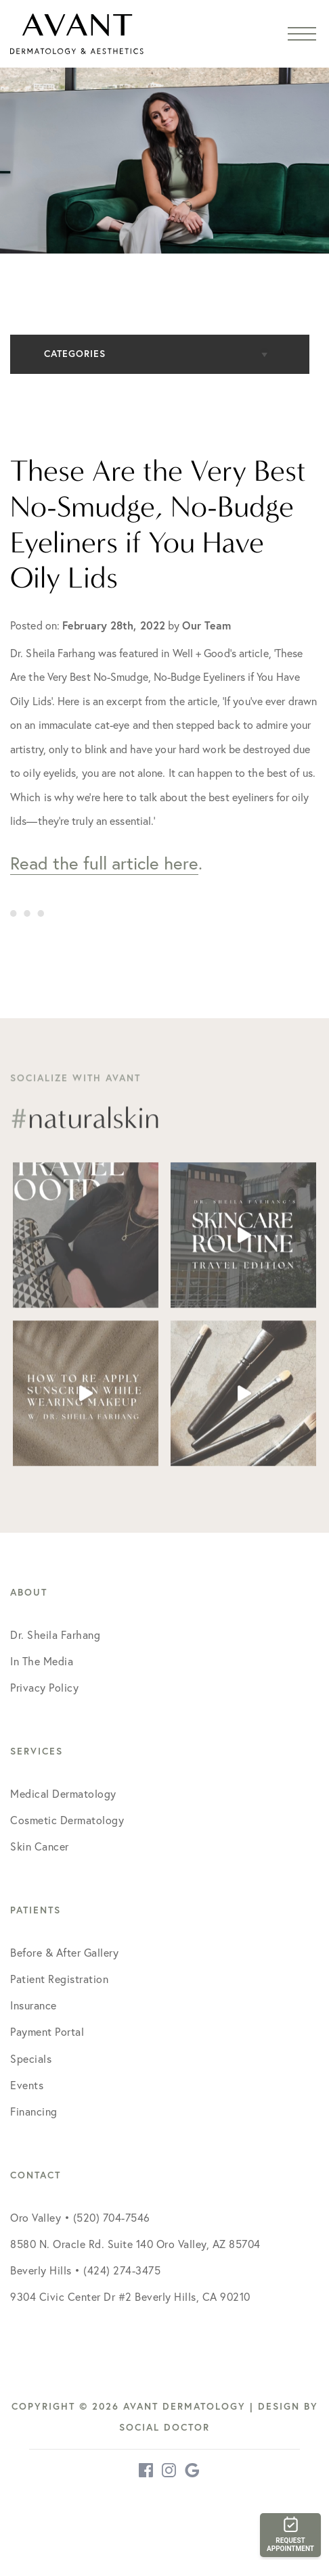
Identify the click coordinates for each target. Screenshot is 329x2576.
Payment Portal (47, 2031)
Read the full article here (104, 863)
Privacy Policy (44, 1687)
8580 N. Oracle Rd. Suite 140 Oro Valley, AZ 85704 (135, 2244)
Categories (75, 354)
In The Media (41, 1661)
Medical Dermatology (63, 1793)
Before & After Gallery (64, 1952)
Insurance (33, 2005)
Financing (34, 2111)
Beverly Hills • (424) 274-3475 (85, 2270)
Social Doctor (164, 2427)
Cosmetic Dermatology (67, 1820)
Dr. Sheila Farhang (55, 1635)
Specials (30, 2059)
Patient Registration (59, 1979)
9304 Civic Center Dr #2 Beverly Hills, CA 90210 (130, 2297)
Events (26, 2085)
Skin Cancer (39, 1846)
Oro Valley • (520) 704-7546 (80, 2217)
